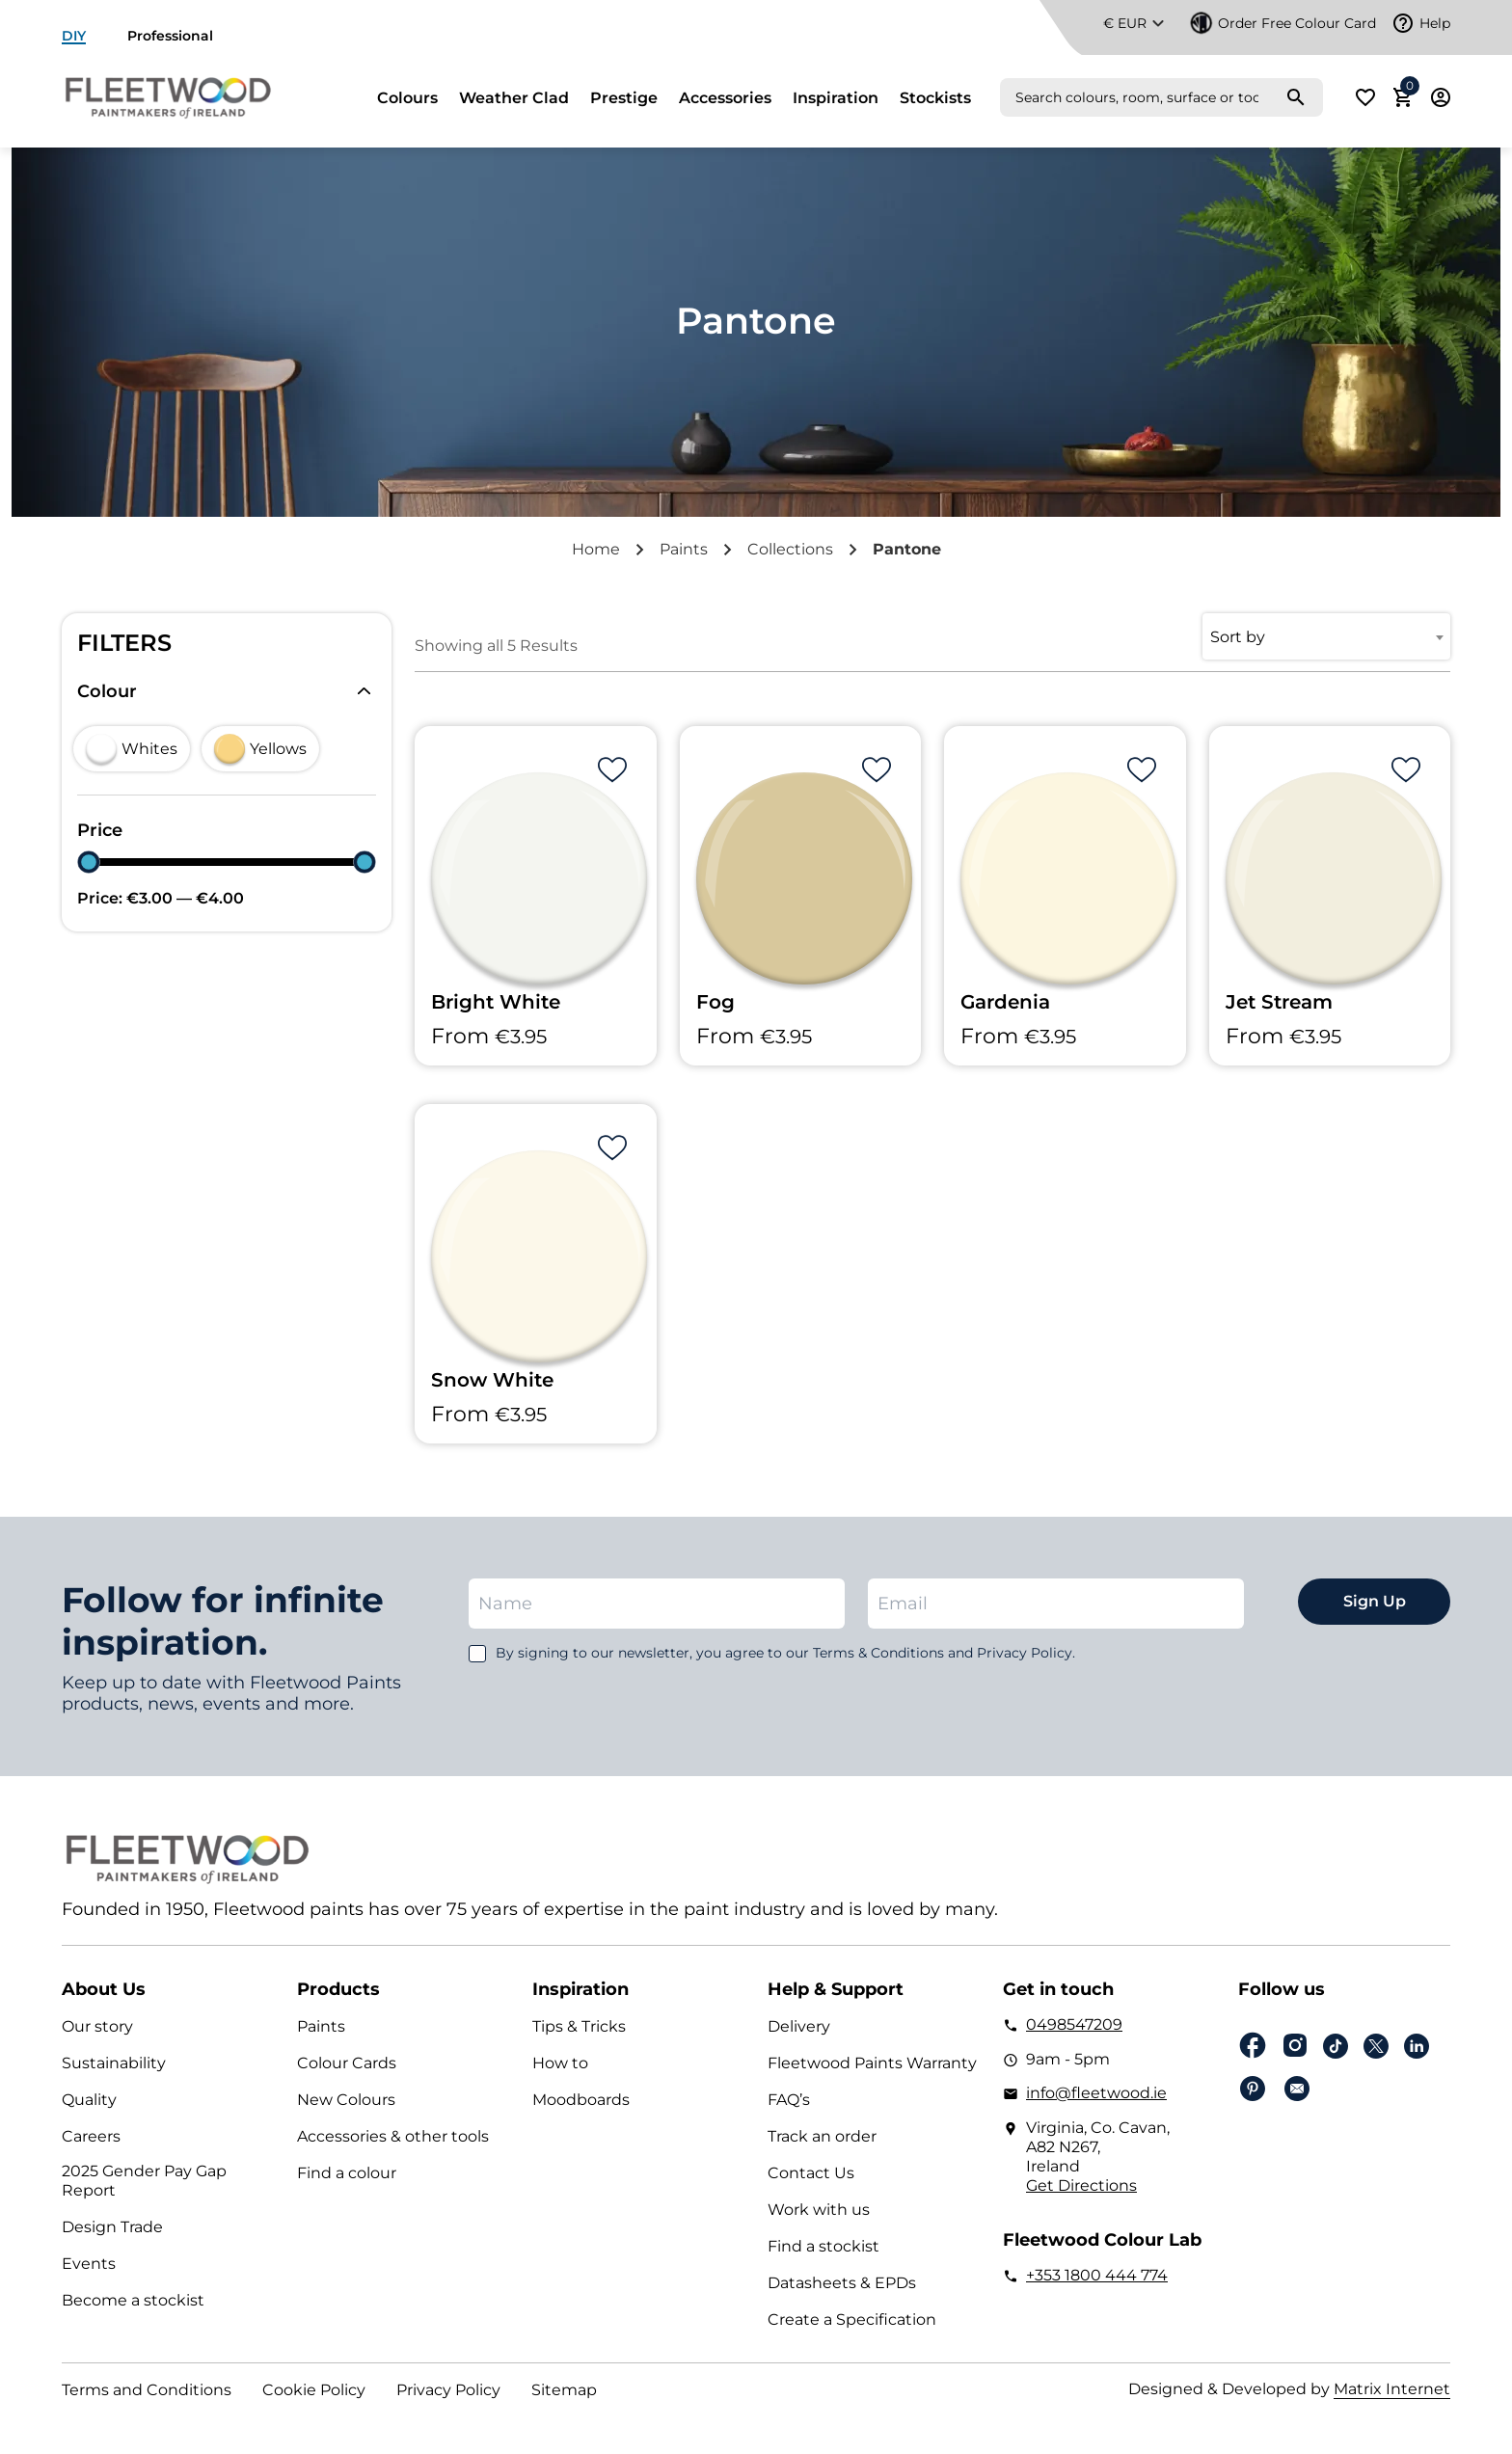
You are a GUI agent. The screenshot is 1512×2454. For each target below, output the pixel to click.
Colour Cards (346, 2063)
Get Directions (1081, 2185)
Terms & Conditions (878, 1652)
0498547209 (1074, 2024)
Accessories (725, 98)
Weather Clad (514, 98)
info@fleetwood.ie (1096, 2093)
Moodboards (581, 2099)
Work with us (819, 2209)
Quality (89, 2099)
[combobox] (1326, 636)
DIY (74, 35)
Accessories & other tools (393, 2136)
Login (1440, 97)
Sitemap (564, 2390)
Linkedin (1416, 2046)
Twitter (1376, 2046)
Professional (170, 35)
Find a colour (346, 2173)
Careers (91, 2136)
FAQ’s (789, 2099)
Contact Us (811, 2173)
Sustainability (114, 2063)
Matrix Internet (1392, 2389)
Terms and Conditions (146, 2390)
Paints (684, 549)
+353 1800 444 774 (1097, 2275)
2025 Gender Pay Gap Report (144, 2180)
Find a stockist (823, 2246)
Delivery (799, 2026)
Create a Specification (852, 2319)
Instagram (1295, 2046)
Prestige (624, 98)
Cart (1406, 91)
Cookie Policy (313, 2390)
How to (560, 2063)
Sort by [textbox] (1237, 637)
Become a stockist (133, 2300)
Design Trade (112, 2227)
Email (1296, 2088)
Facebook (1252, 2046)
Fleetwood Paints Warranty (872, 2063)
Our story (97, 2026)
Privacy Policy (448, 2390)
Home (596, 549)
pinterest (1252, 2088)
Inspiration (835, 98)
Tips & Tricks (579, 2026)
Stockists (935, 98)
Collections (790, 549)
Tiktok (1335, 2046)
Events (89, 2263)
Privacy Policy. (1026, 1652)
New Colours (346, 2099)
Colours (407, 98)
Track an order (822, 2136)
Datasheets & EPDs (842, 2283)
